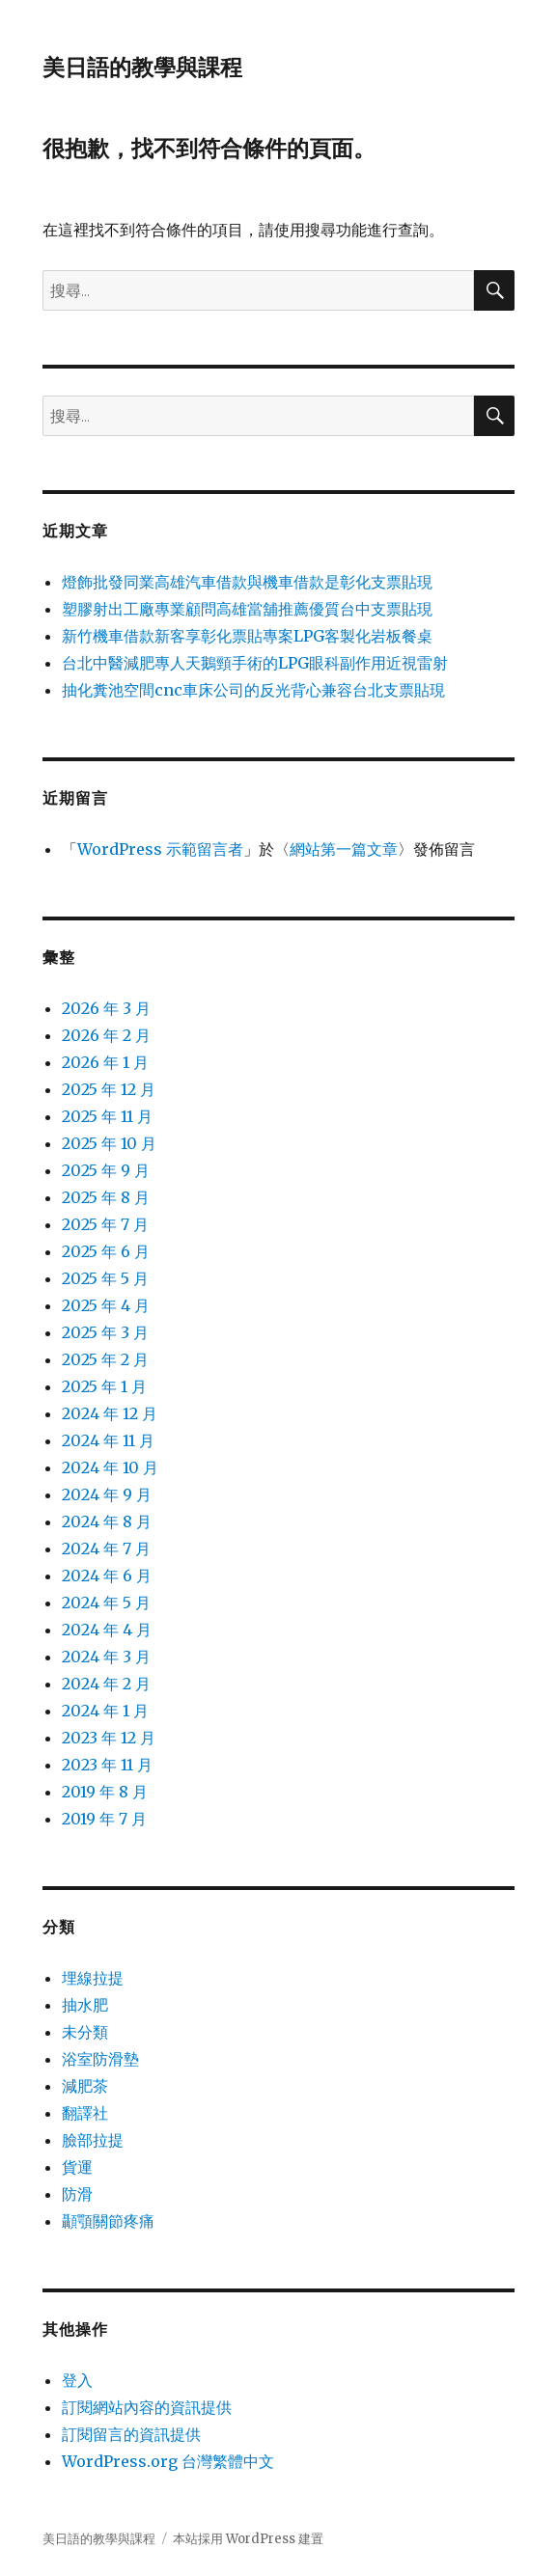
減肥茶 (85, 2086)
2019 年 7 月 (104, 1818)
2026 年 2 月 (106, 1035)
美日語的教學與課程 (142, 67)
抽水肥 (85, 2004)
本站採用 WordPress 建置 (248, 2539)
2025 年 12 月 (108, 1089)
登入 (77, 2380)
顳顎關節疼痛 (108, 2221)
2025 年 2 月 (105, 1359)
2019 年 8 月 (105, 1791)
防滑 (77, 2194)
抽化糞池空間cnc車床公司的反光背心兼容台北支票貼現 (253, 689)
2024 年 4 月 (107, 1629)
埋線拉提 (93, 1977)
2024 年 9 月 (107, 1494)
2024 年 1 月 (105, 1710)
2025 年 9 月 (106, 1170)
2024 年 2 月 (106, 1683)
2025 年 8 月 (106, 1197)
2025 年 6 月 (106, 1251)
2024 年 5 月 (106, 1602)
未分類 (85, 2032)
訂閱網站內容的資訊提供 (147, 2407)
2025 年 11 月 (107, 1116)
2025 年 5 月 (105, 1278)
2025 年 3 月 (105, 1332)
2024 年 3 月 (106, 1656)
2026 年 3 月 (106, 1008)
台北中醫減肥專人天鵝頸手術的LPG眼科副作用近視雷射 (255, 662)
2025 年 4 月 (106, 1305)
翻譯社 (85, 2113)
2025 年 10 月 (109, 1143)
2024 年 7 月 (106, 1548)
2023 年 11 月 (107, 1764)
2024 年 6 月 (107, 1575)
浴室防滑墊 (100, 2059)
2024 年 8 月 (107, 1521)
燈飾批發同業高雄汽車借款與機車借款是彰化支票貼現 (247, 581)
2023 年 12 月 (108, 1737)
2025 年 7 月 (105, 1224)
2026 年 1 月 (105, 1062)
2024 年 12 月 (109, 1413)
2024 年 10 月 (110, 1467)
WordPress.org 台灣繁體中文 (168, 2461)
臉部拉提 (93, 2140)
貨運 (77, 2167)
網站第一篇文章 (344, 849)
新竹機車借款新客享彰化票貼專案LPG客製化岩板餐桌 (247, 635)
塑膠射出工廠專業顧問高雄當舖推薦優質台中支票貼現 (247, 608)
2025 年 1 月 (104, 1386)
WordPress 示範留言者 (160, 849)
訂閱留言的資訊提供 (131, 2434)
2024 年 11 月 (108, 1440)
